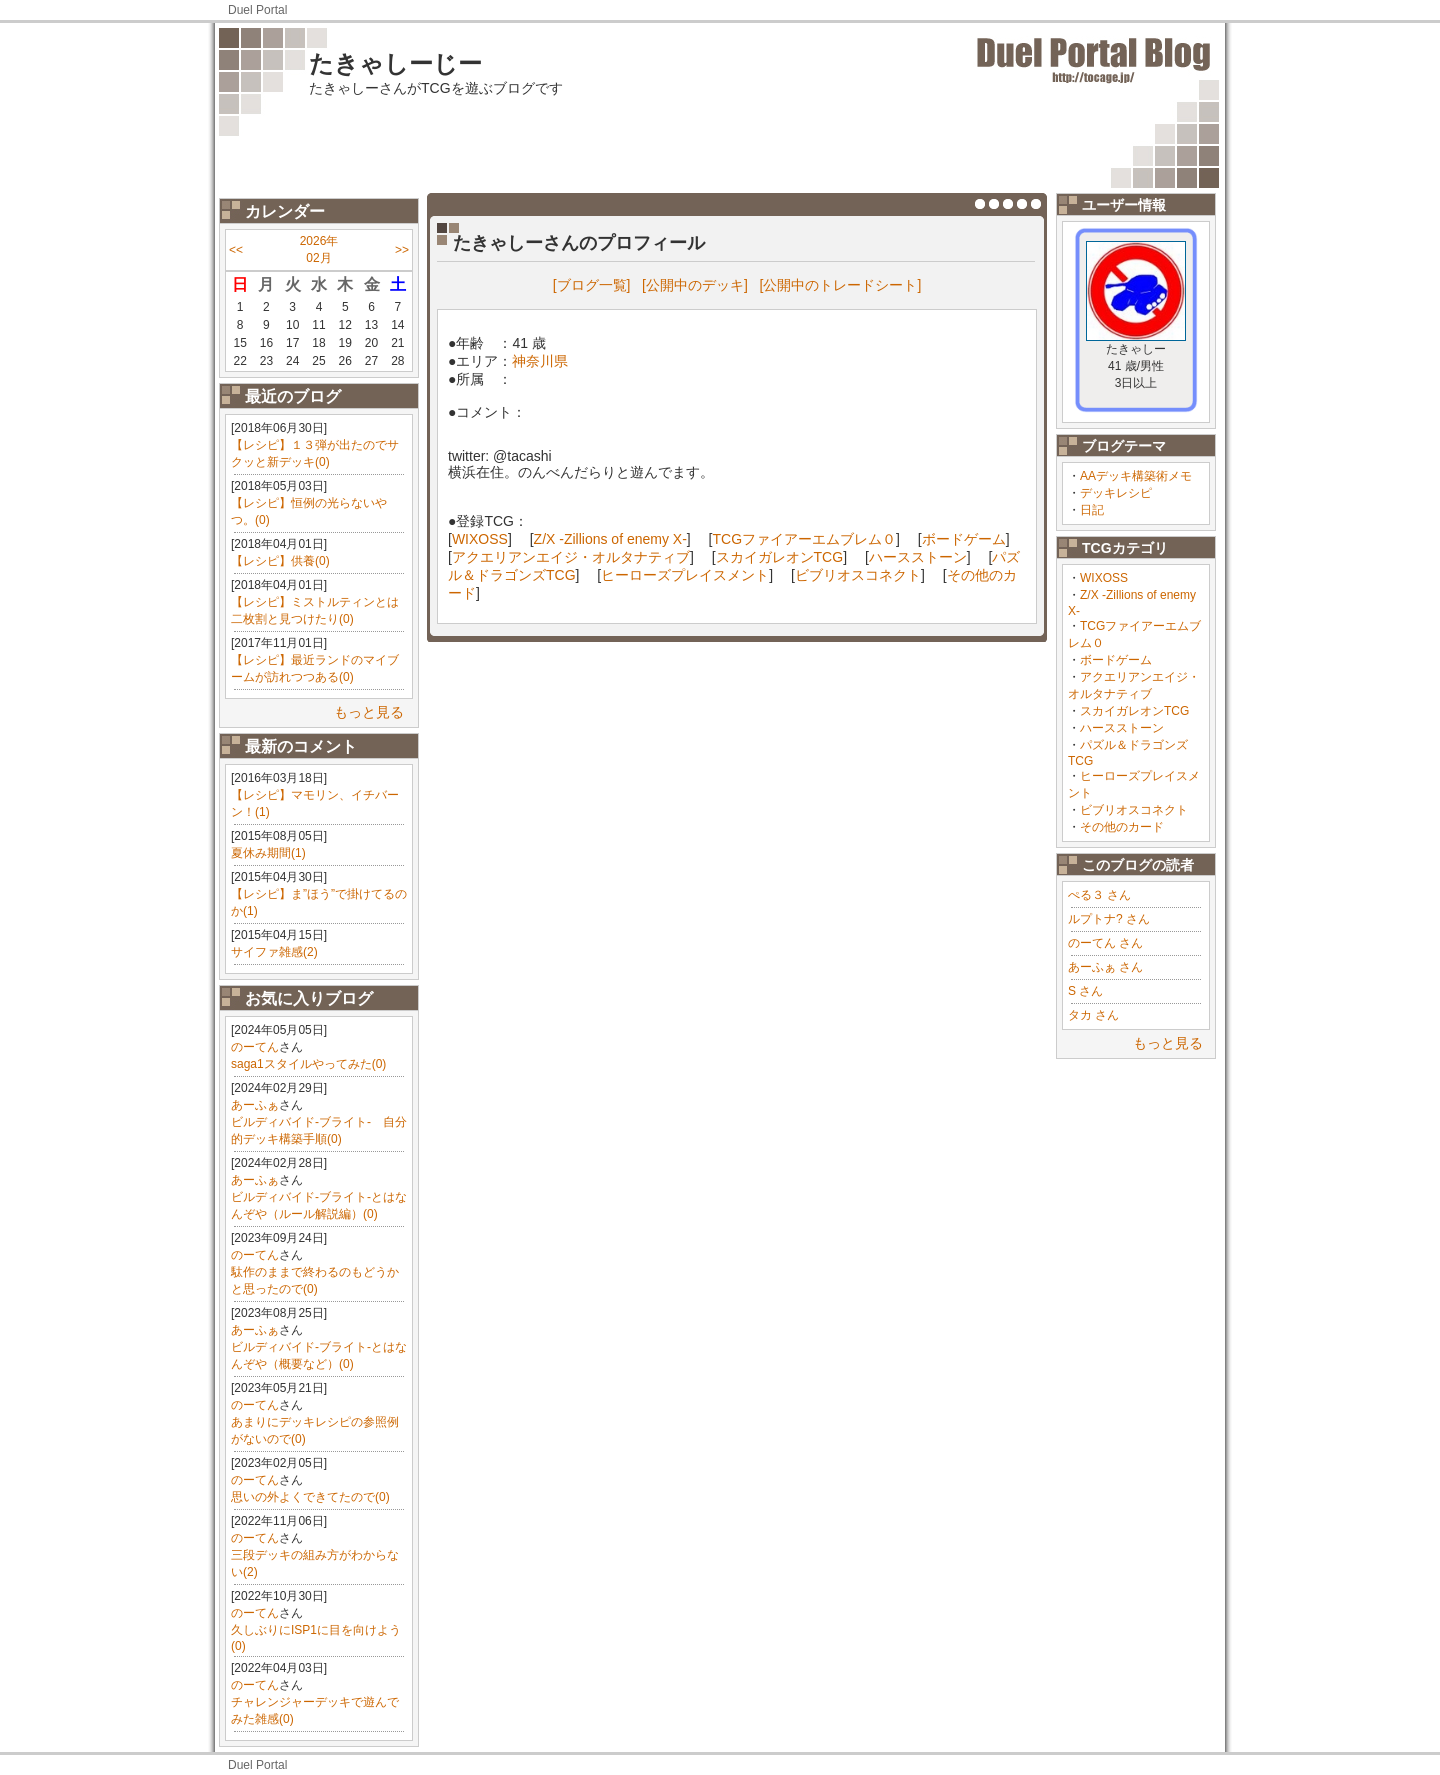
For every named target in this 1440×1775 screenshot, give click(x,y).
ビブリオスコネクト (1134, 810)
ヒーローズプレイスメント (685, 575)
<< (236, 250)
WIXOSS (1104, 578)
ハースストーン (1122, 728)
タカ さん (1093, 1015)
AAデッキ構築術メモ (1136, 476)
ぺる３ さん (1099, 895)
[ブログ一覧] (592, 285)
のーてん (255, 1047)
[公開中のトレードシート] (841, 285)
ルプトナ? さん (1109, 919)
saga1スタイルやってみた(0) (308, 1064)
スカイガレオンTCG (1134, 711)
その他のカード (1122, 827)
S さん (1085, 991)
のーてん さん (1105, 943)
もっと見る (369, 712)
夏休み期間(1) (268, 853)
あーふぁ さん (1105, 967)
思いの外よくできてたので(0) (310, 1497)
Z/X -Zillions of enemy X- (610, 539)
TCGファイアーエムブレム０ (805, 539)
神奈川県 (540, 361)
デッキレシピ (1116, 493)
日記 (1092, 510)
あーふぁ (255, 1105)
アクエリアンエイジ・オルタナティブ (571, 557)
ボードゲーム (1116, 660)
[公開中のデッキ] (695, 285)
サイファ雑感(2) (274, 952)
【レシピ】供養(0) (280, 561)
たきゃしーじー (395, 63)
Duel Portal (257, 10)
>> (402, 250)
